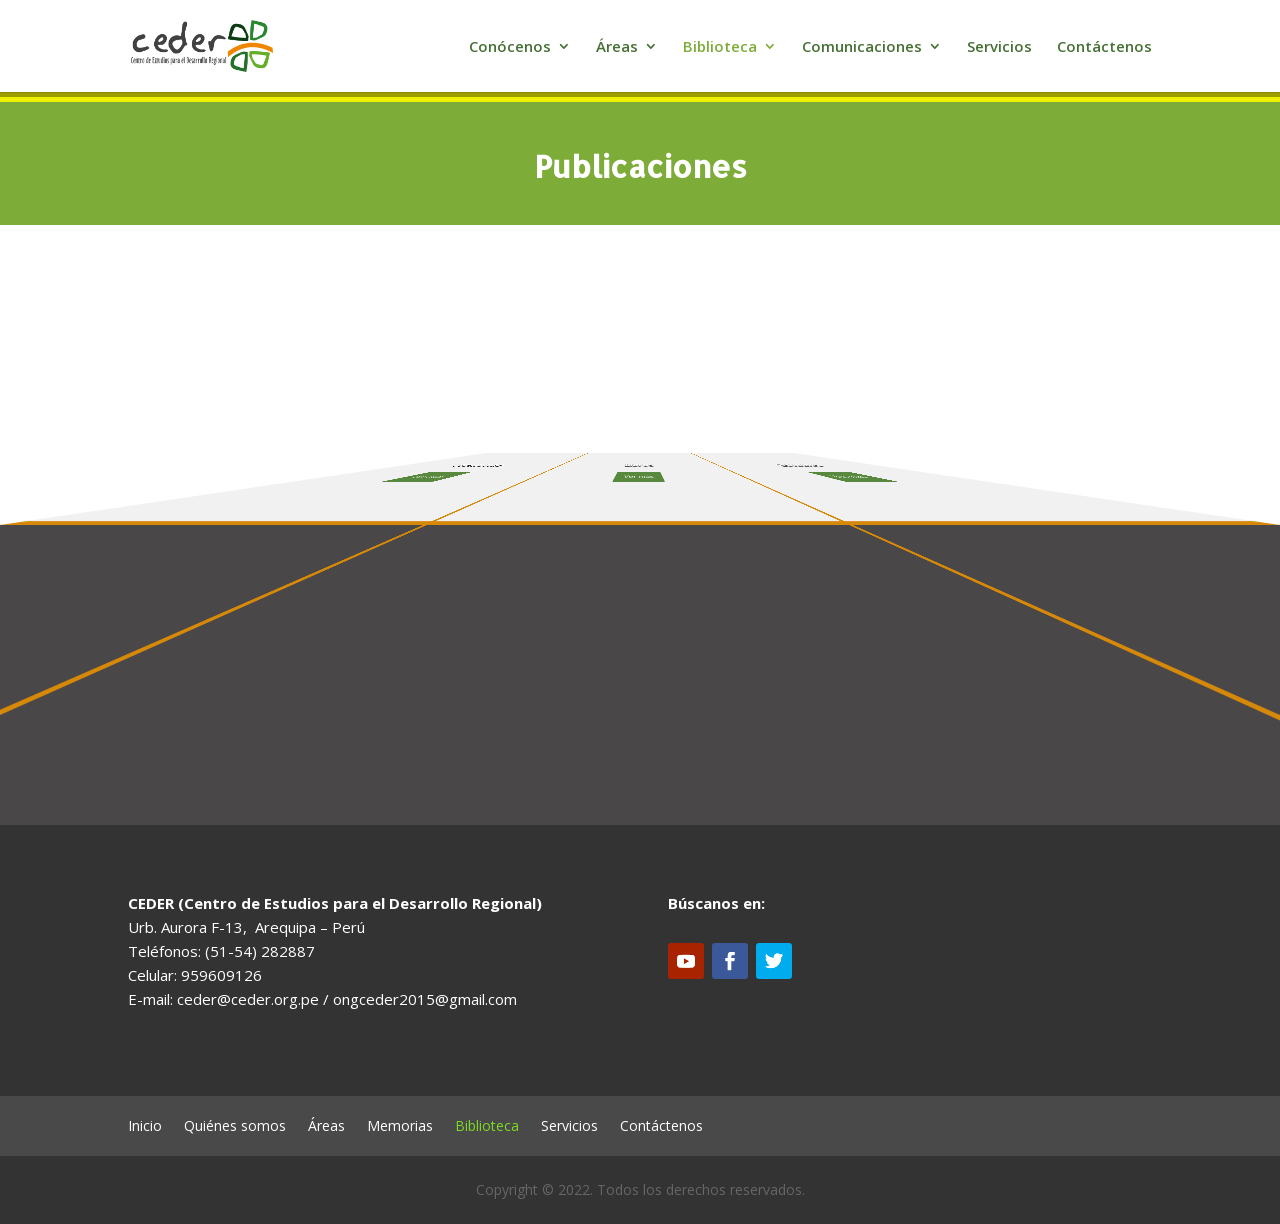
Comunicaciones (862, 47)
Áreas (617, 47)
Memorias (400, 1127)
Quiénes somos (235, 1127)
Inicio (145, 1127)
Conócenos (510, 47)
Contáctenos (1104, 47)
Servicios (999, 47)
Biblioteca (720, 47)
